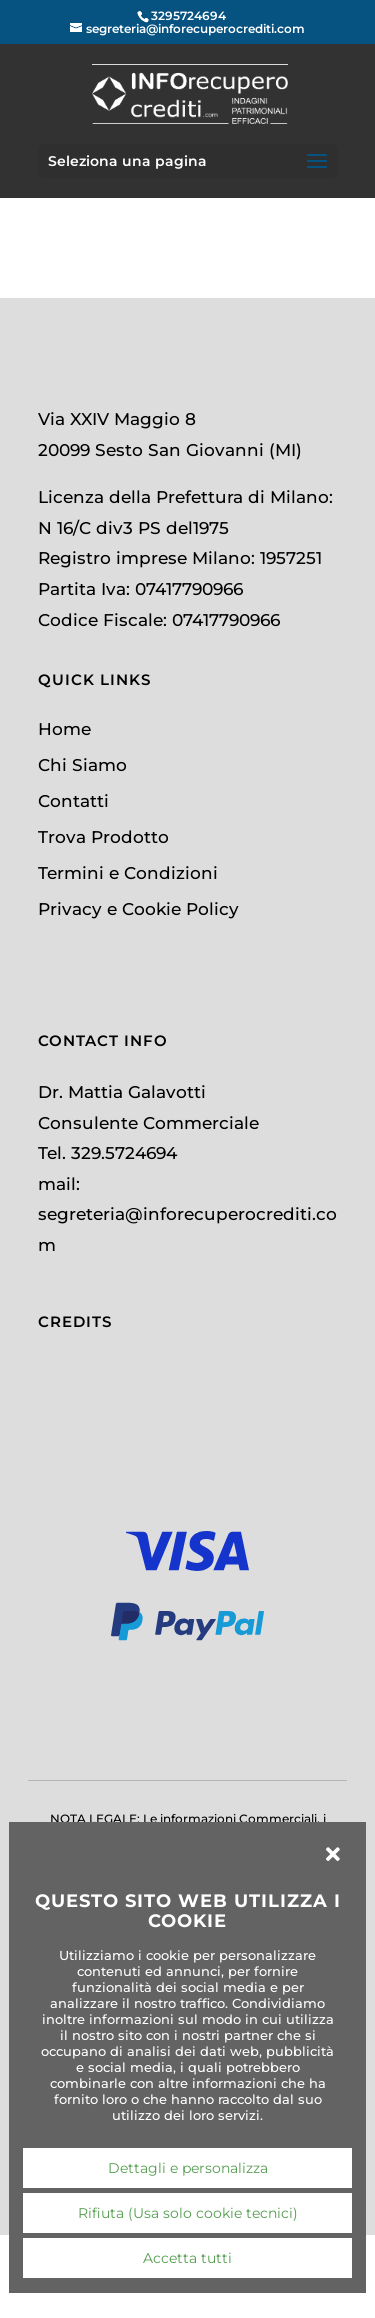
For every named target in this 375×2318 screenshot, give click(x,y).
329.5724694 (124, 1153)
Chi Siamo (82, 765)
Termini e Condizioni (128, 873)
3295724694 (188, 15)
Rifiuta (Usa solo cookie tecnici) (188, 2213)
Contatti (73, 801)
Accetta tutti (187, 2258)
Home (64, 729)
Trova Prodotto (103, 837)
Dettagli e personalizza (188, 2168)
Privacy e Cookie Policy (138, 909)
